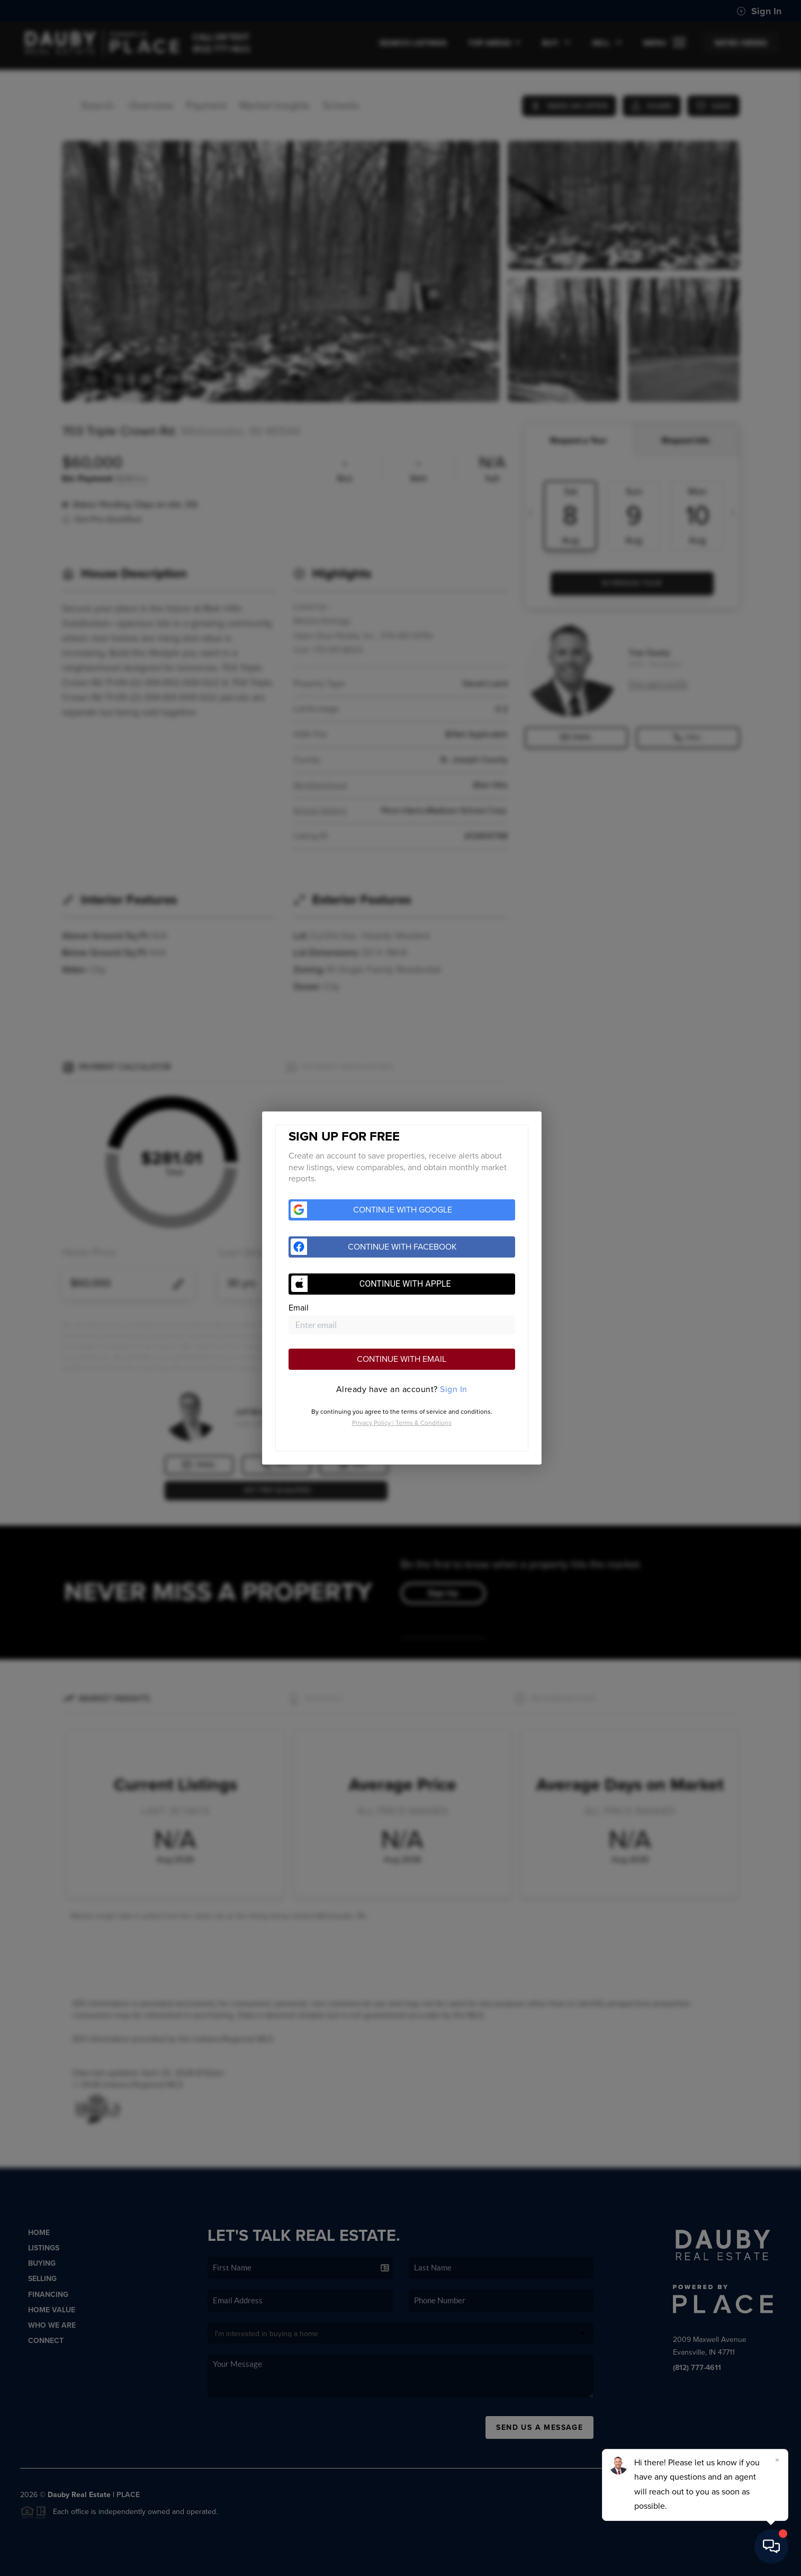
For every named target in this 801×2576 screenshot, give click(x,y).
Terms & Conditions (423, 1422)
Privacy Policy (371, 1422)
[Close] (777, 2460)
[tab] (402, 1389)
